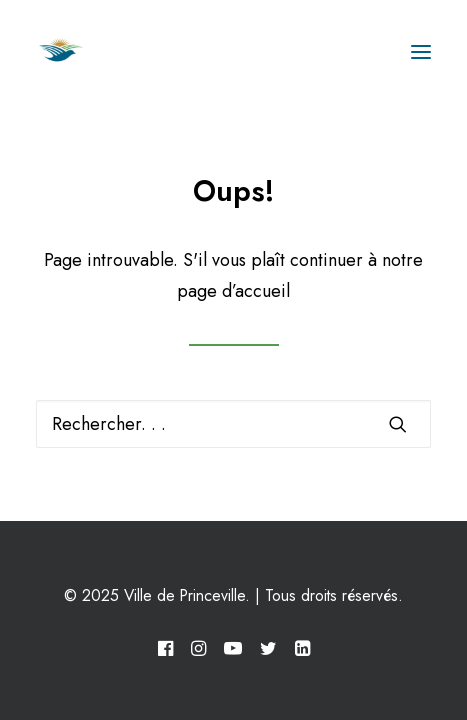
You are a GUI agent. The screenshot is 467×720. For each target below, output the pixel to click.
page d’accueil (233, 291)
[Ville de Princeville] (83, 52)
